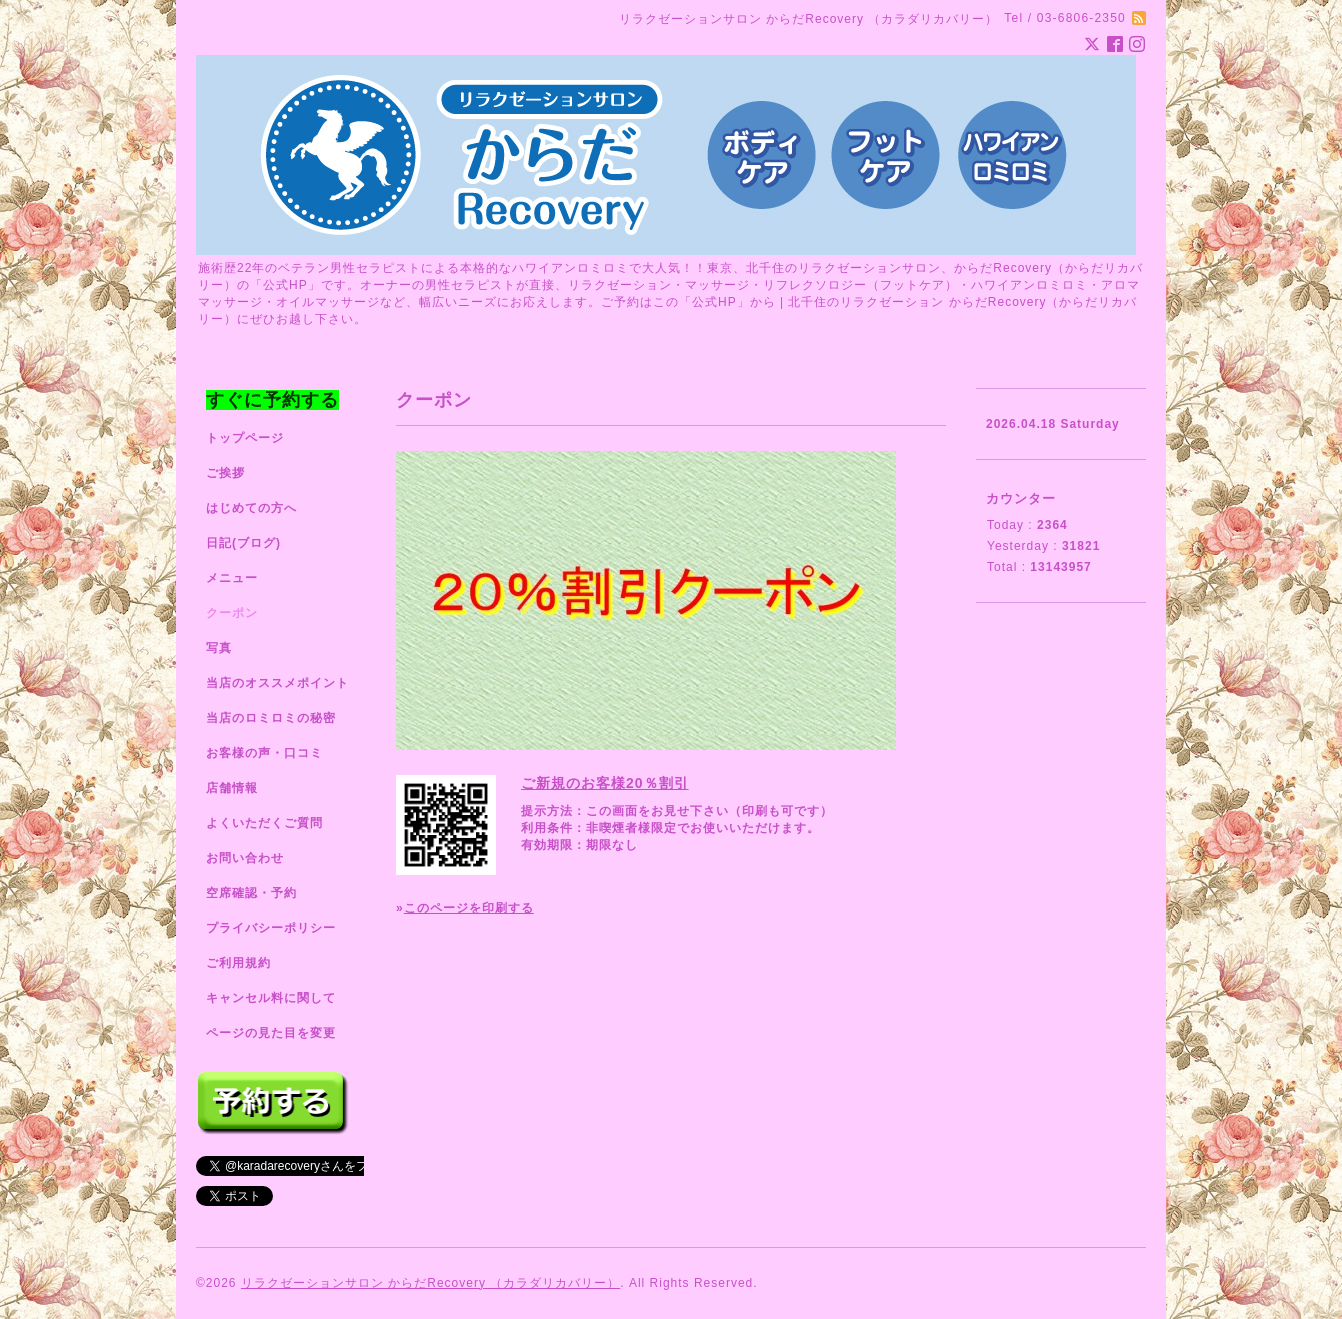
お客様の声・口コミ (264, 753)
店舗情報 (232, 788)
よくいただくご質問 (264, 823)
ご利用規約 (238, 963)
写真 (219, 648)
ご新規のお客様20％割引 (605, 783)
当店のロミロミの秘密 (271, 718)
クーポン (232, 613)
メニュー (232, 578)
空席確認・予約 (251, 893)
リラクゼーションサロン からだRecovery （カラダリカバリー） (430, 1283)
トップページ (245, 438)
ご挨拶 (225, 473)
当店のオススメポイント (277, 683)
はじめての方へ (251, 508)
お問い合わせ (245, 858)
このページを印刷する (469, 908)
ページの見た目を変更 (271, 1033)
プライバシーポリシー (271, 928)
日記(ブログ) (243, 543)
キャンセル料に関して (271, 998)
